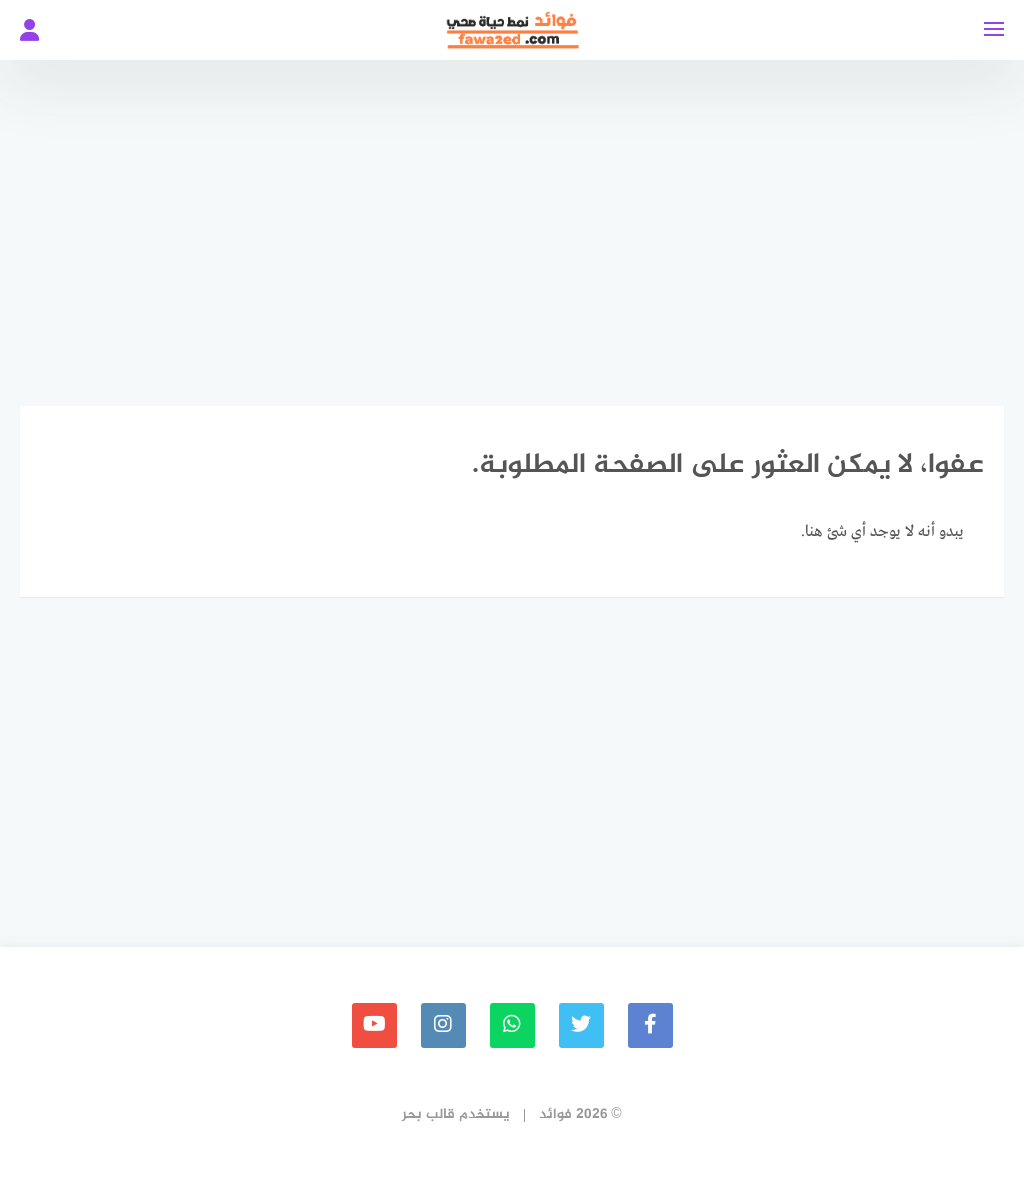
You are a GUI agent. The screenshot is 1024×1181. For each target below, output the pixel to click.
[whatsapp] (512, 1025)
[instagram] (443, 1025)
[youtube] (374, 1025)
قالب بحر (428, 1114)
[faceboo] (650, 1025)
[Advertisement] (512, 220)
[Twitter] (581, 1025)
